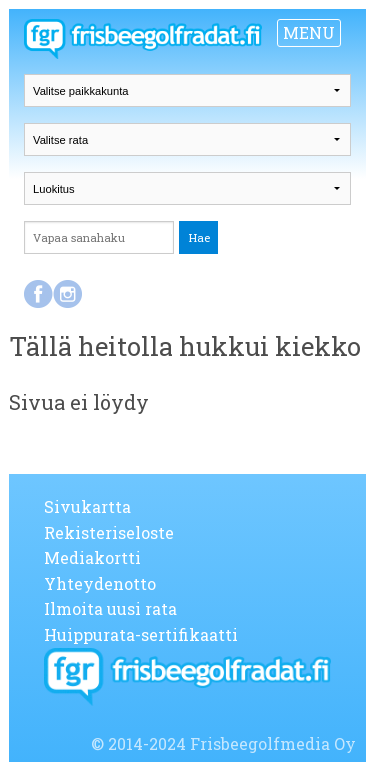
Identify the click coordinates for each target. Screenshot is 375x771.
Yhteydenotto (100, 583)
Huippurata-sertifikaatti (141, 634)
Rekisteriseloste (109, 532)
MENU (309, 32)
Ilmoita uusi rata (110, 608)
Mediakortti (92, 557)
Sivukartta (87, 506)
